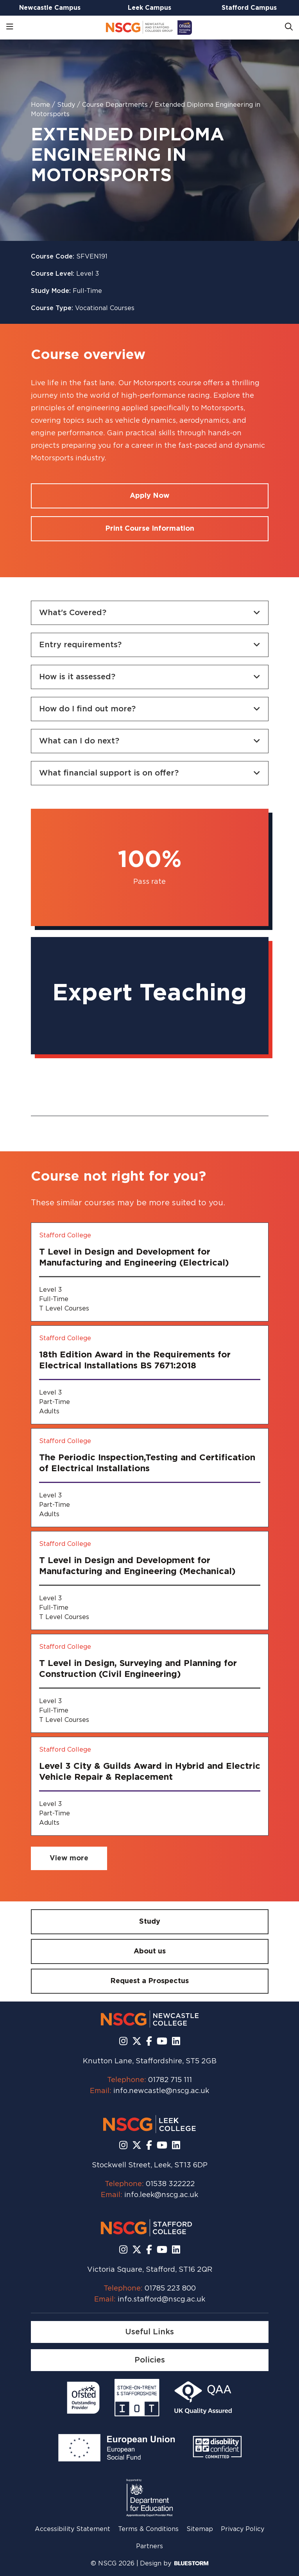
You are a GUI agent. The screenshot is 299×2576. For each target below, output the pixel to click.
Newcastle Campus (50, 8)
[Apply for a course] (150, 495)
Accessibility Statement (72, 2529)
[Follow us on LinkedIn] (176, 2042)
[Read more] (83, 2397)
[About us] (150, 1951)
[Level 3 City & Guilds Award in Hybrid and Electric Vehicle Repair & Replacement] (150, 1786)
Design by (174, 2563)
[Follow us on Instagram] (123, 2042)
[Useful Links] (150, 2332)
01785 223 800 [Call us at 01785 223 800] (170, 2288)
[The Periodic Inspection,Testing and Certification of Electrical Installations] (150, 1477)
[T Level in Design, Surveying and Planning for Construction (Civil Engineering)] (150, 1683)
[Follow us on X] (136, 2042)
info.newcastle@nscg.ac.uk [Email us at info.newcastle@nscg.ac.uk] (161, 2091)
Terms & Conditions (148, 2529)
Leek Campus (149, 8)
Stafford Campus (249, 8)
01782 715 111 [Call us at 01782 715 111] (170, 2080)
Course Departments (116, 105)
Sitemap (199, 2529)
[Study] (150, 1921)
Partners (149, 2546)
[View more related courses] (69, 1858)
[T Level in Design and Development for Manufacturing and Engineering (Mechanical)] (150, 1580)
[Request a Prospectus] (150, 1981)
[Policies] (150, 2360)
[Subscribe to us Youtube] (162, 2042)
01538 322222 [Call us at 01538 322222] (170, 2184)
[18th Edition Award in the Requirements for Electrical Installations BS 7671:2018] (150, 1374)
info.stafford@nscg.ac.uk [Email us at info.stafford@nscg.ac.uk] (161, 2299)
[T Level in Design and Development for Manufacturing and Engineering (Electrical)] (150, 1271)
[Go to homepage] (149, 27)
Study (67, 105)
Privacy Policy (242, 2529)
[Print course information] (150, 528)
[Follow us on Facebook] (149, 2042)
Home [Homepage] (41, 105)
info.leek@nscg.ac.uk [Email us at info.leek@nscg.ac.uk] (161, 2195)
